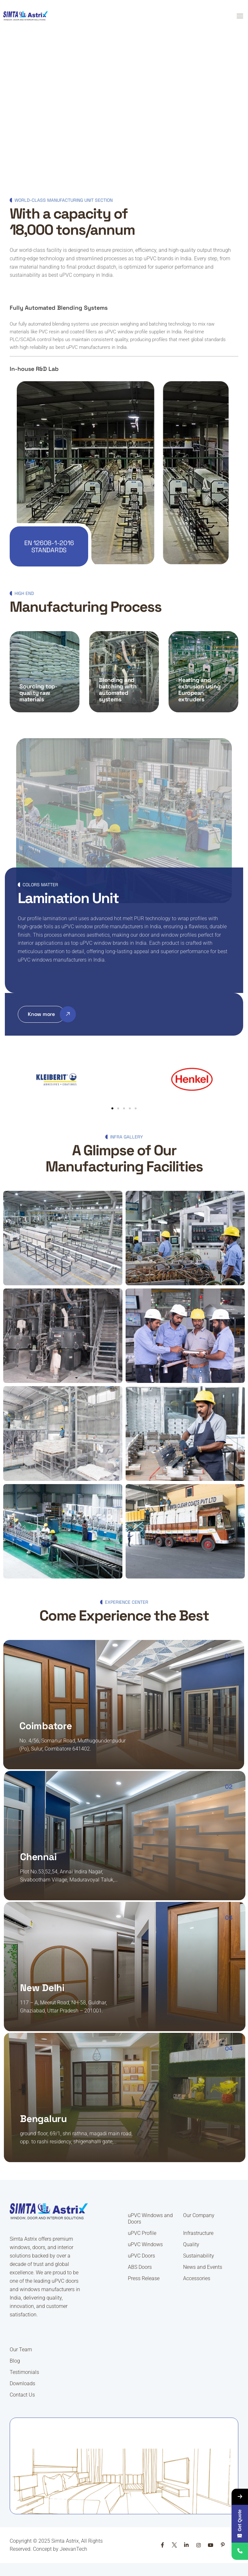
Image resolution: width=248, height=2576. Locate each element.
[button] (124, 308)
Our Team (21, 2349)
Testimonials (24, 2372)
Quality (191, 2244)
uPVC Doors (141, 2256)
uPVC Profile (142, 2233)
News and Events (202, 2267)
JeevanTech (73, 2549)
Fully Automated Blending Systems (59, 307)
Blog (15, 2361)
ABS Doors (140, 2267)
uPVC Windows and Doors (150, 2218)
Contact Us (22, 2395)
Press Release (144, 2278)
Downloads (22, 2383)
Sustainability (198, 2256)
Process (26, 679)
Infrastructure (198, 2233)
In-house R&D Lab (34, 368)
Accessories (196, 2278)
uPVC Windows (145, 2244)
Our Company (198, 2215)
